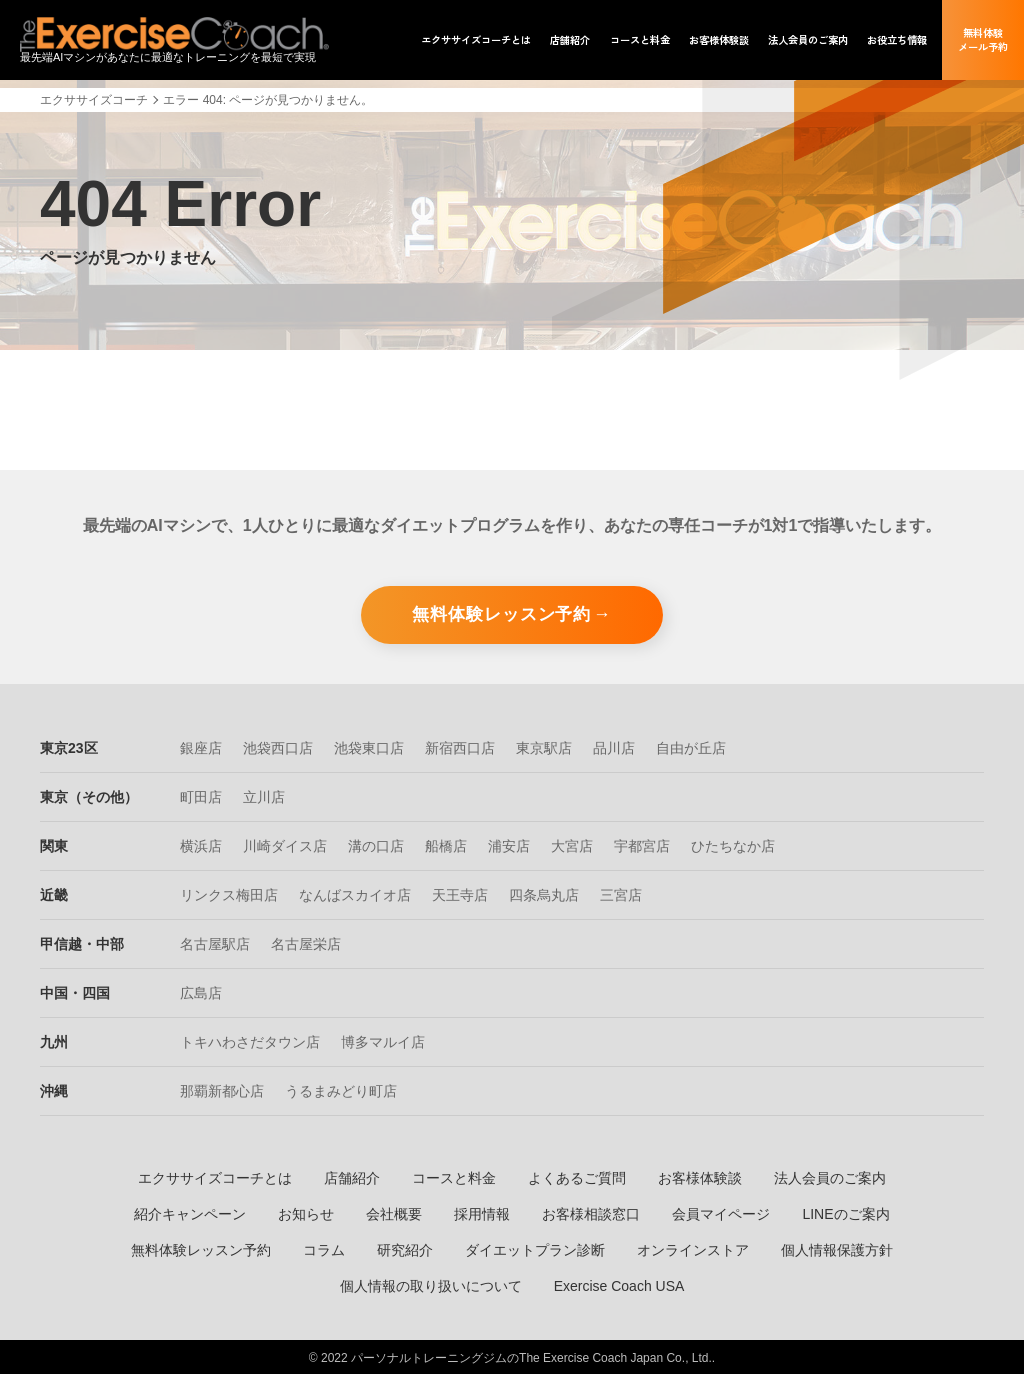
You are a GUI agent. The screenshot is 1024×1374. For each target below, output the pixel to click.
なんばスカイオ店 (355, 893)
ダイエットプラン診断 (535, 1248)
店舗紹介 (352, 1176)
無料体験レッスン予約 (501, 612)
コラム (324, 1248)
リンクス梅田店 (229, 893)
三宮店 (621, 893)
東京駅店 (544, 746)
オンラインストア (693, 1248)
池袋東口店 (369, 746)
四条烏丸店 (544, 893)
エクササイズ (476, 40)
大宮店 (572, 844)
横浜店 (201, 844)
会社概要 (394, 1212)
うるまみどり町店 (341, 1089)
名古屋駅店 (215, 942)
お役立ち (897, 40)
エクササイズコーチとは (215, 1176)
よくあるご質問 (577, 1176)
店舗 (570, 40)
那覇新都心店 (222, 1089)
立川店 (264, 795)
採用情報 (482, 1212)
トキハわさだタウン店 (250, 1040)
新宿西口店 (460, 746)
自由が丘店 (691, 746)
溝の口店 (376, 844)
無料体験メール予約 (983, 39)
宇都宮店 (642, 844)
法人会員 (808, 40)
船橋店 (446, 844)
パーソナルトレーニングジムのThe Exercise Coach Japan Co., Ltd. (531, 1356)
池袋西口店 (278, 746)
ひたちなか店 (733, 844)
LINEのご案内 (845, 1212)
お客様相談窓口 (591, 1212)
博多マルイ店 (383, 1040)
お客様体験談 (700, 1176)
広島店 (201, 991)
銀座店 (201, 746)
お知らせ (306, 1212)
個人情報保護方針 (837, 1248)
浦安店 (509, 844)
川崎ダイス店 (285, 844)
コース (640, 40)
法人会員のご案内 (830, 1176)
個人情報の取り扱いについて (431, 1284)
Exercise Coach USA (619, 1284)
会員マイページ (721, 1212)
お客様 (719, 40)
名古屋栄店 (306, 942)
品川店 (614, 746)
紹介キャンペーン (190, 1212)
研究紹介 (405, 1248)
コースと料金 (454, 1176)
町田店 (201, 795)
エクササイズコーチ (94, 100)
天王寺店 (460, 893)
